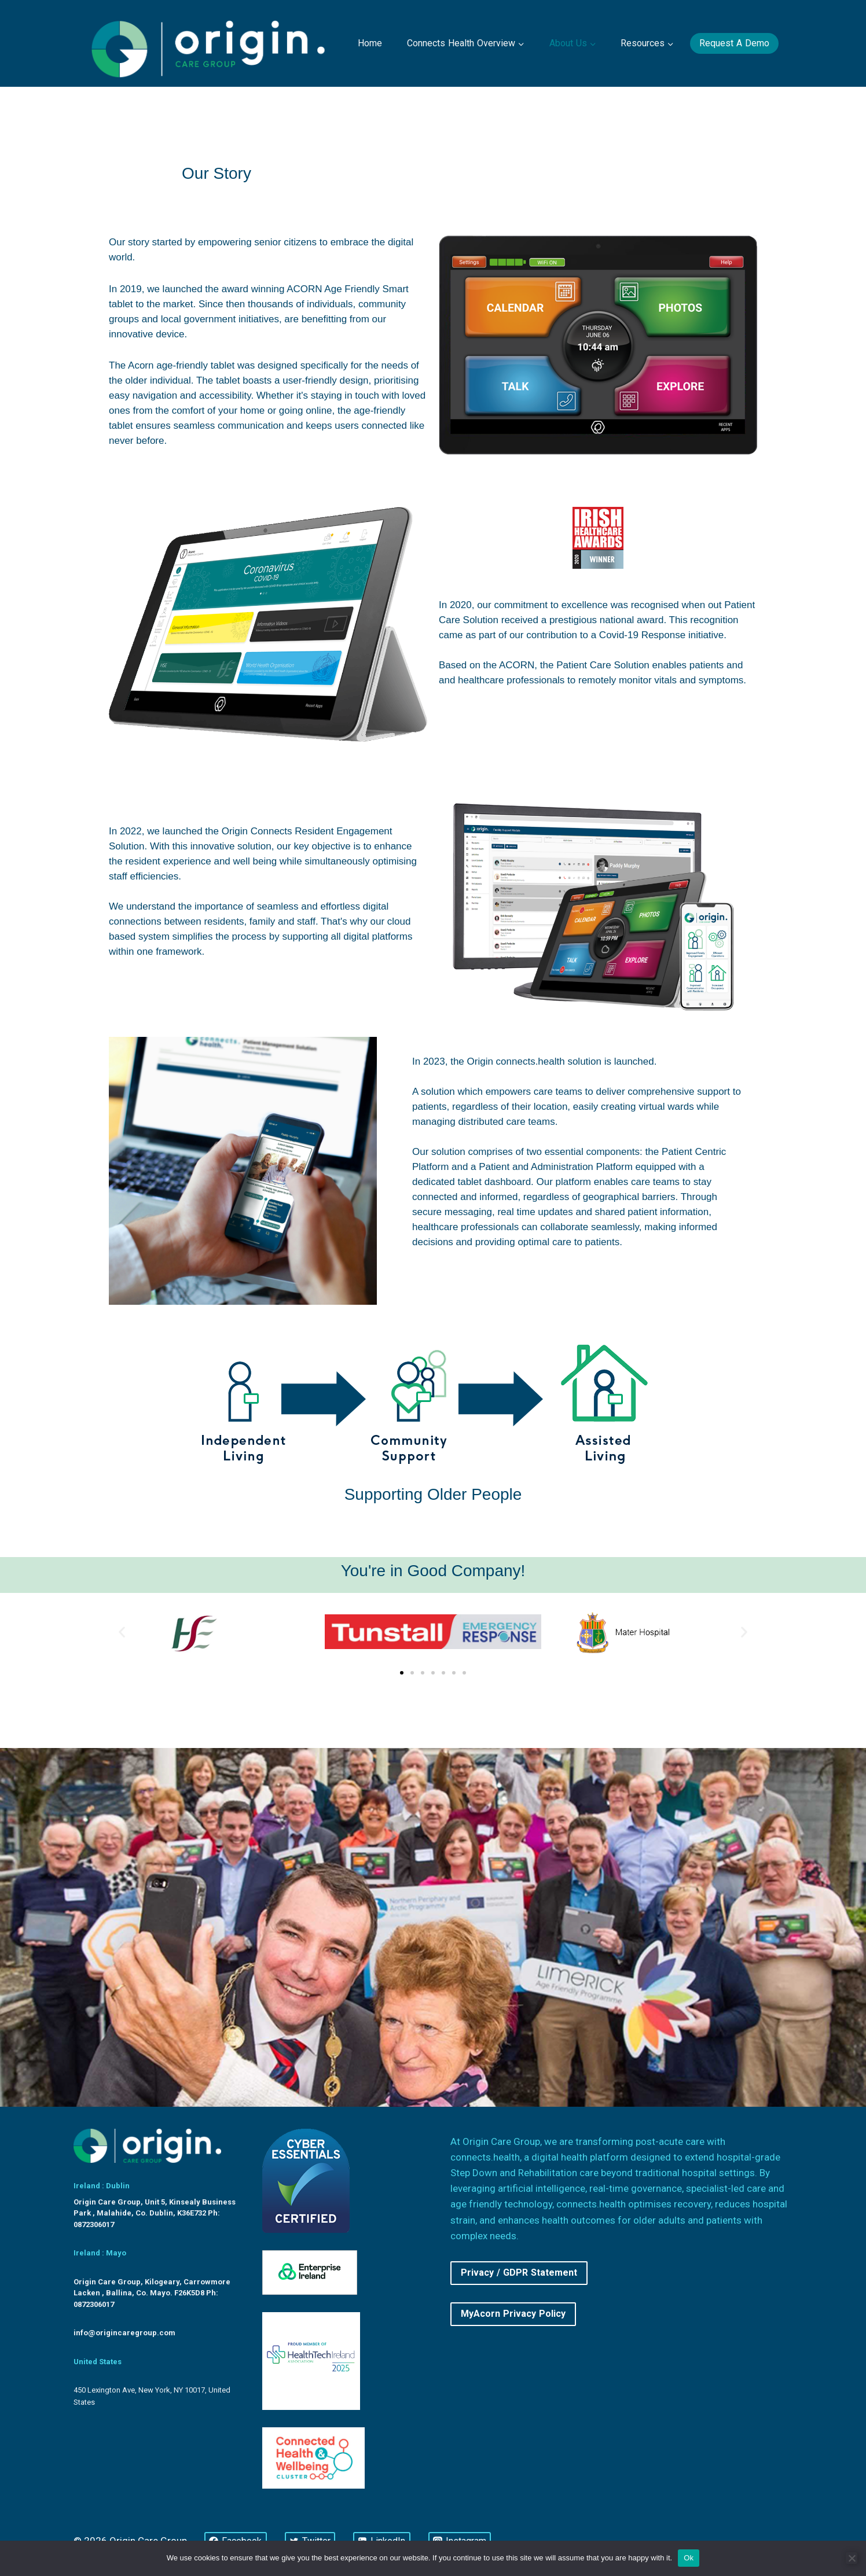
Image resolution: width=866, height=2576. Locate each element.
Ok (688, 2557)
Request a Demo (734, 43)
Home (370, 43)
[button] (122, 1632)
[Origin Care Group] (210, 43)
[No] (851, 2558)
